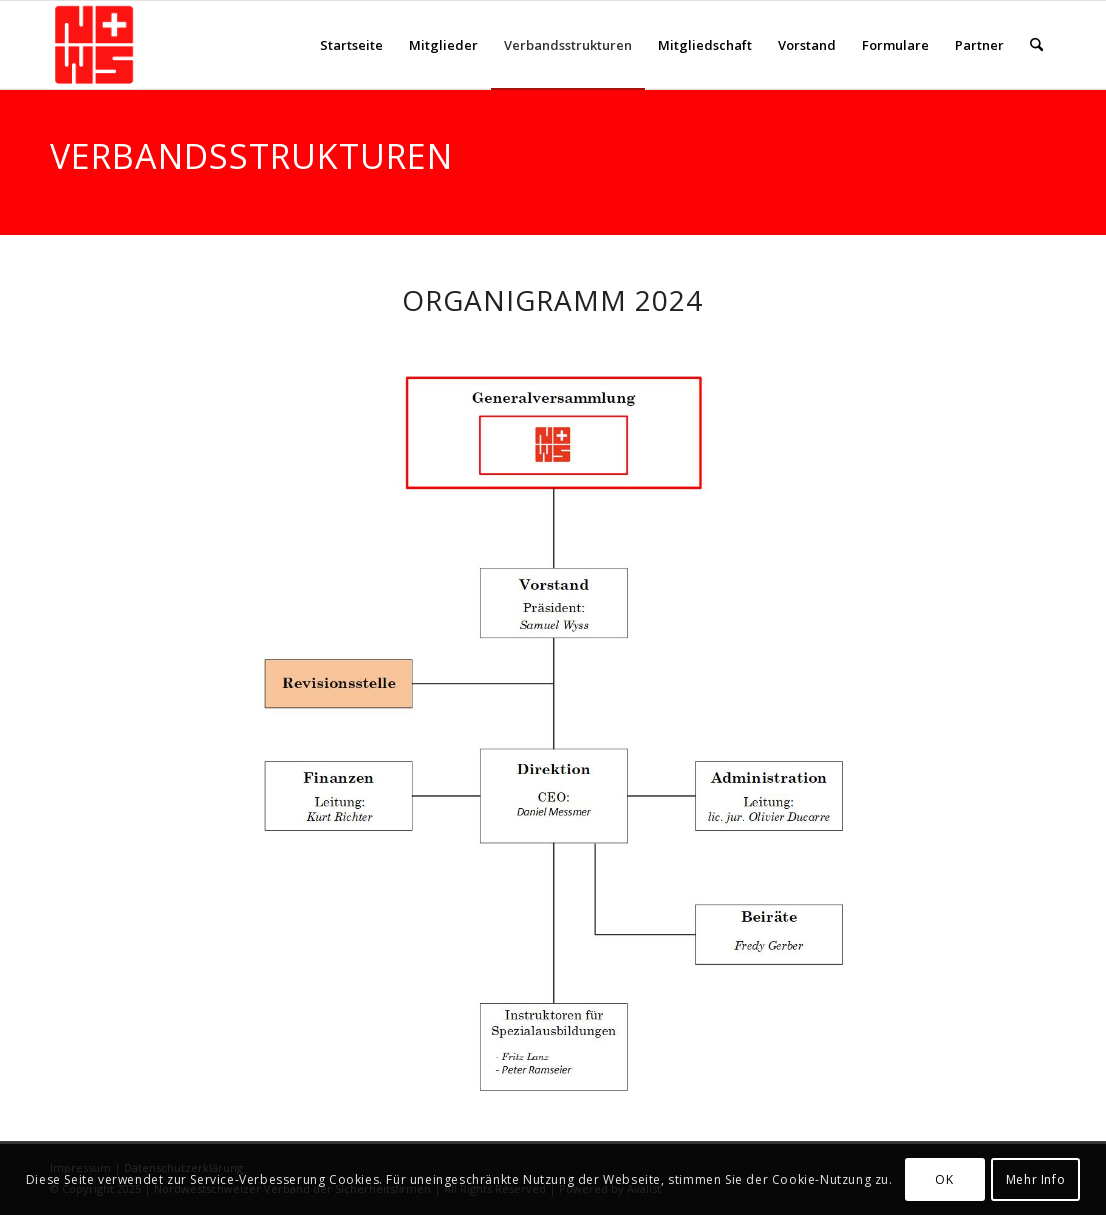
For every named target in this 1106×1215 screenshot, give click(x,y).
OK (944, 1179)
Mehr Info (1035, 1179)
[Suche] (1036, 45)
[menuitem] (351, 45)
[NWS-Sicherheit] (94, 45)
